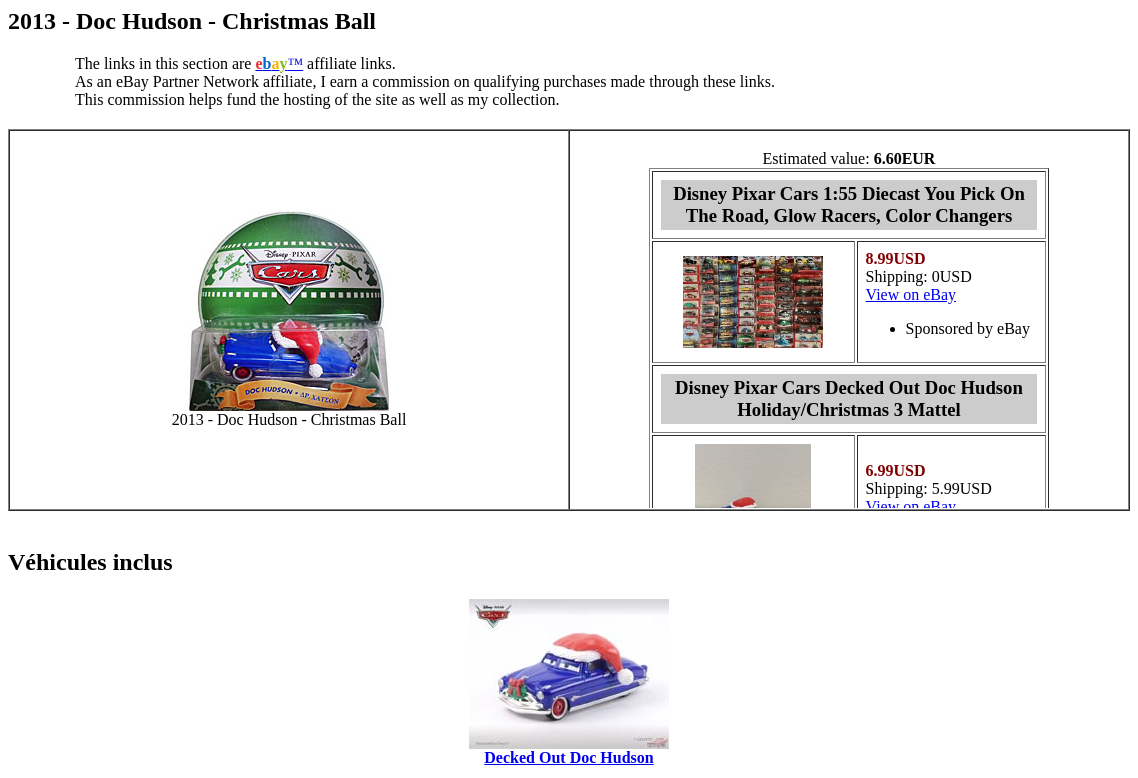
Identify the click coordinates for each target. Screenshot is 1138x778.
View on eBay (911, 294)
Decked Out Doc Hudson (568, 757)
